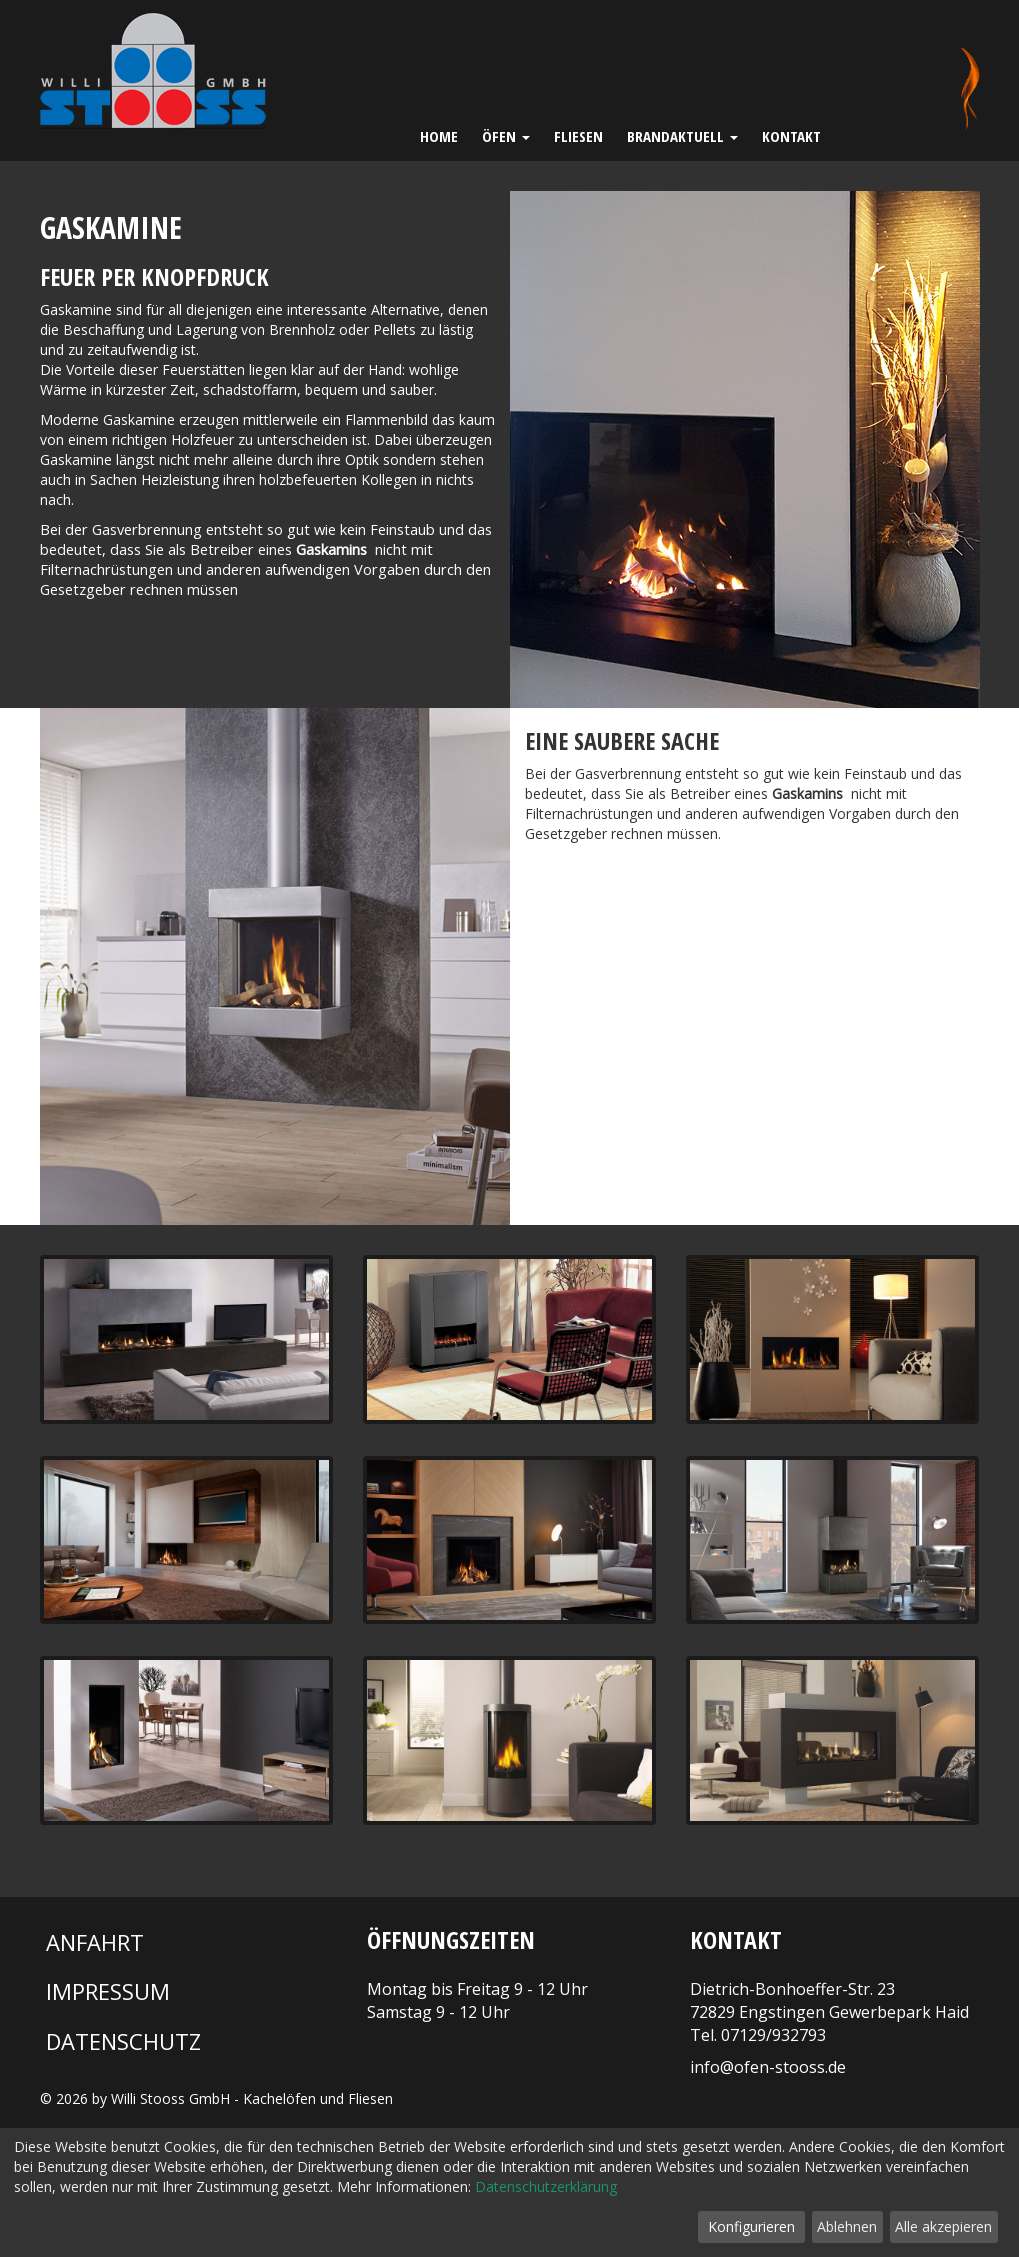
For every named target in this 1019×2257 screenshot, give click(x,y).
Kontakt (791, 136)
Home (439, 136)
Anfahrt (95, 1942)
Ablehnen (847, 2226)
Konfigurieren (751, 2226)
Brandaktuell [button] (682, 136)
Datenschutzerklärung (546, 2186)
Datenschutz (123, 2041)
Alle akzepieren (943, 2226)
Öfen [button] (506, 136)
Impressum (108, 1991)
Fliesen (578, 136)
